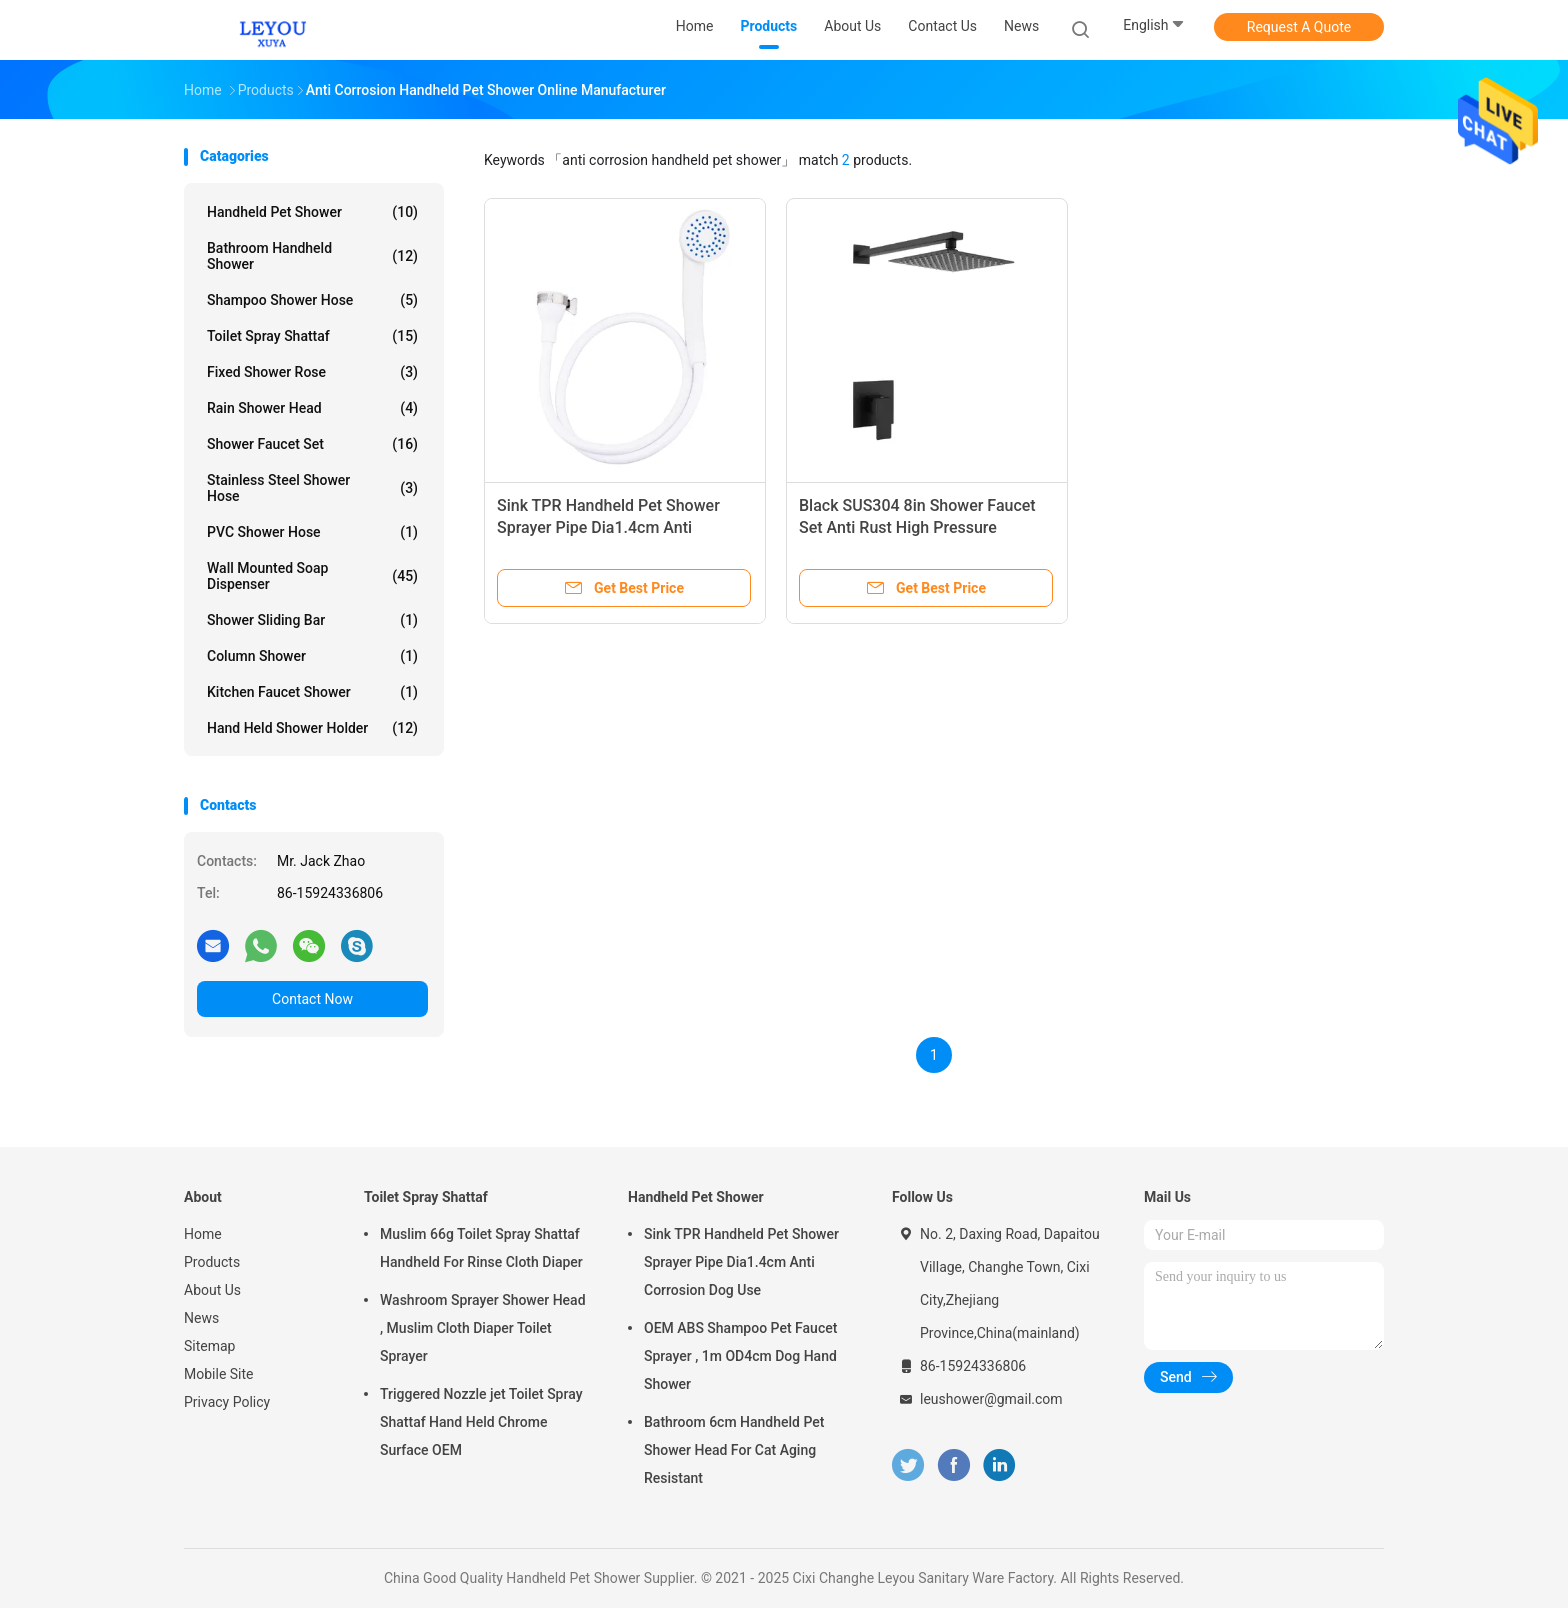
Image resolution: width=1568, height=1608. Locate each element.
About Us (212, 1290)
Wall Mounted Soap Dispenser (312, 576)
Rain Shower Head (312, 408)
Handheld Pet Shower (312, 212)
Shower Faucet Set (312, 444)
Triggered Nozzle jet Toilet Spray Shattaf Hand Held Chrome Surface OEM (481, 1422)
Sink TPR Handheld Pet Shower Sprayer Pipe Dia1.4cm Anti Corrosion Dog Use (608, 527)
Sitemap (209, 1346)
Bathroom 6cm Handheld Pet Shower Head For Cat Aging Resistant (734, 1450)
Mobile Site (219, 1374)
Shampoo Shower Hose (312, 300)
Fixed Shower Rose (312, 372)
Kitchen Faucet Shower (312, 692)
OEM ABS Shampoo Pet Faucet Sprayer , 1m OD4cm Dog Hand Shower (740, 1356)
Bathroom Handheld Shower (312, 256)
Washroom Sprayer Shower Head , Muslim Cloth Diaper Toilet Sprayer (483, 1328)
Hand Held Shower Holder (312, 728)
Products (212, 1262)
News (201, 1318)
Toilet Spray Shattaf (312, 336)
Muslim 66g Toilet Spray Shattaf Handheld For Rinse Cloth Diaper (481, 1248)
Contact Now (312, 999)
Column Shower (312, 656)
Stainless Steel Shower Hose (312, 488)
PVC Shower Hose (312, 532)
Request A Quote (1299, 27)
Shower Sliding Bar (312, 620)
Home (203, 1234)
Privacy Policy (227, 1402)
